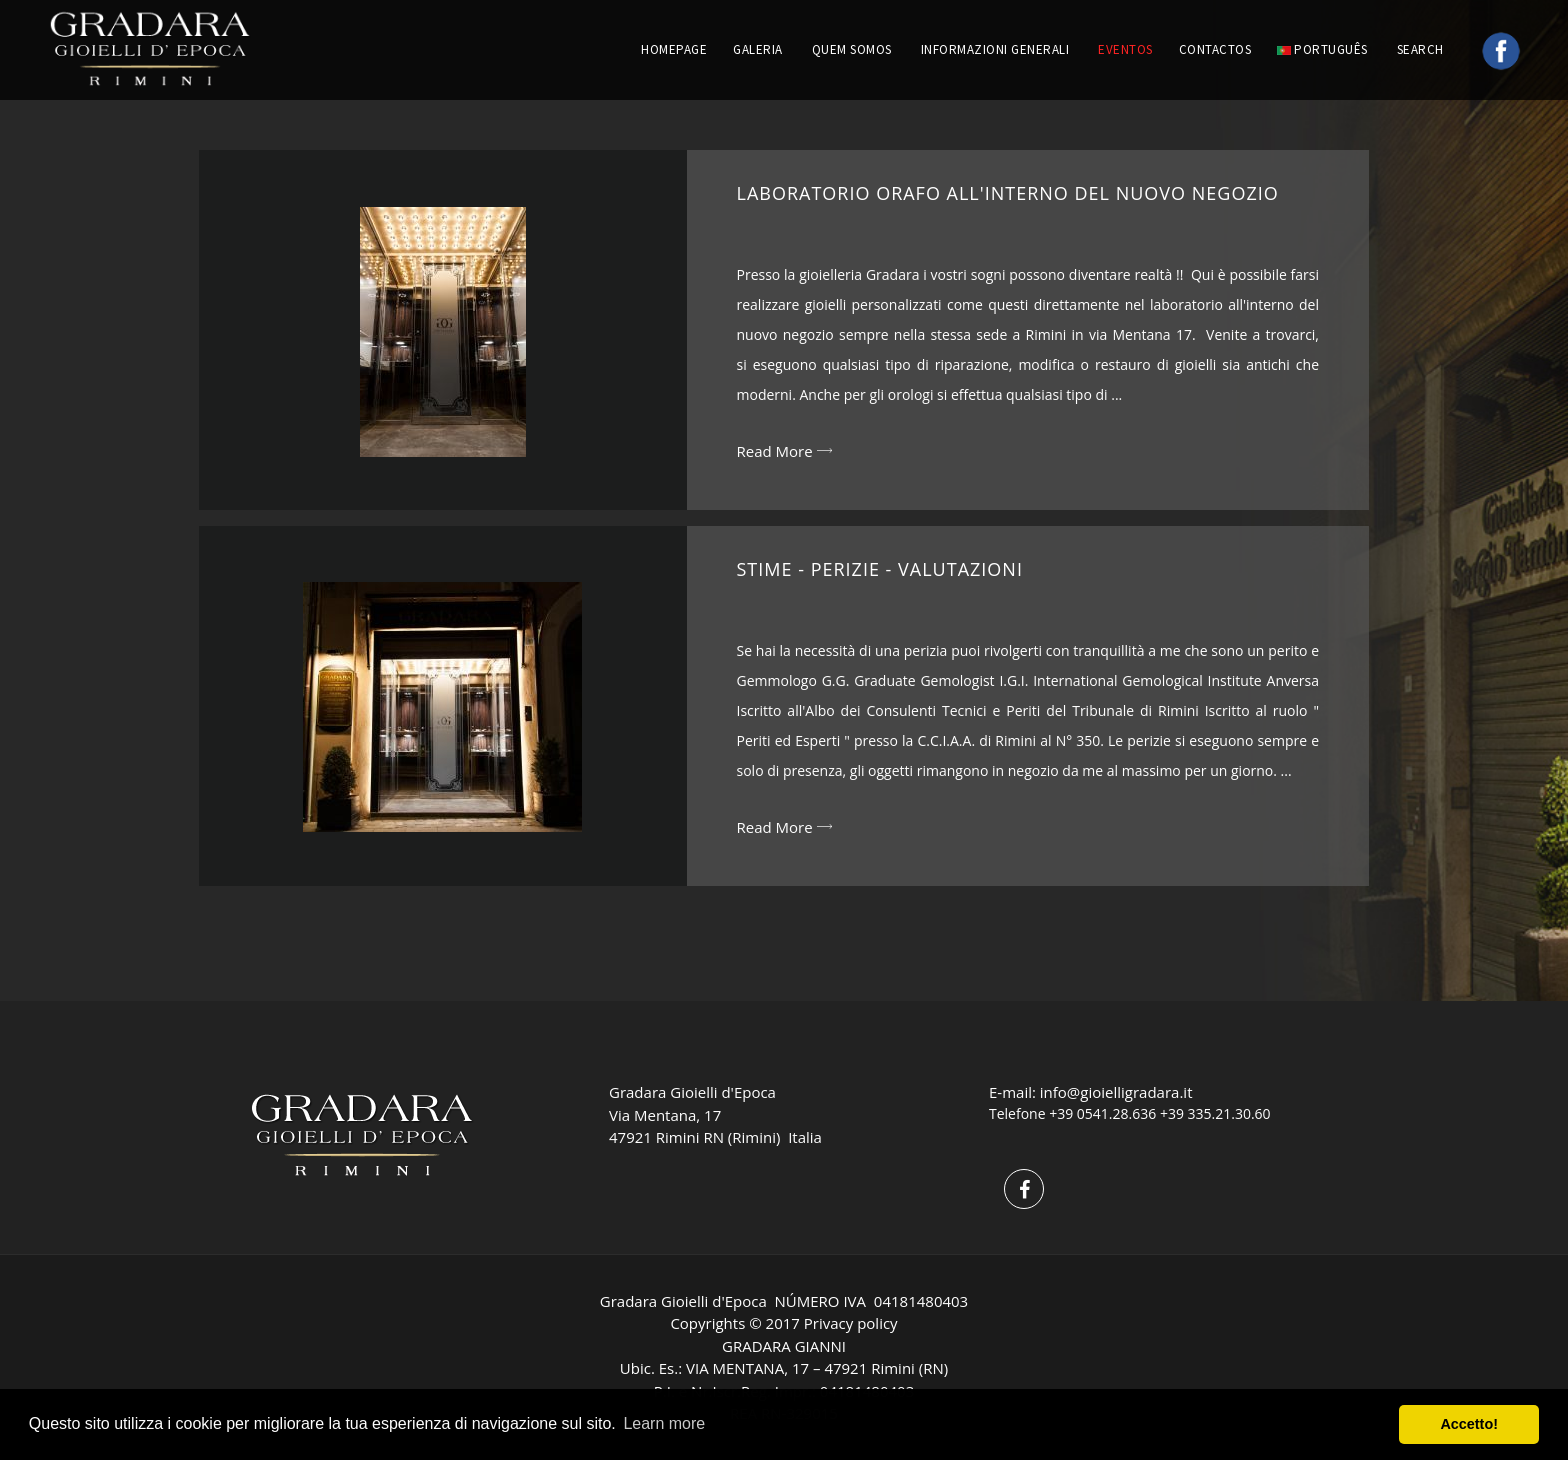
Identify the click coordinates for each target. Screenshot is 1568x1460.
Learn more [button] (664, 1423)
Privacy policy (851, 1323)
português (1322, 49)
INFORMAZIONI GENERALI (995, 49)
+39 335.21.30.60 (1215, 1113)
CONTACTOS (1215, 49)
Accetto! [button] (1469, 1424)
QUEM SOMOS (852, 49)
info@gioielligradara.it (1116, 1092)
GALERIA (758, 49)
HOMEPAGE (674, 49)
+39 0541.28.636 (1102, 1113)
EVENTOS (1125, 49)
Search (1422, 49)
